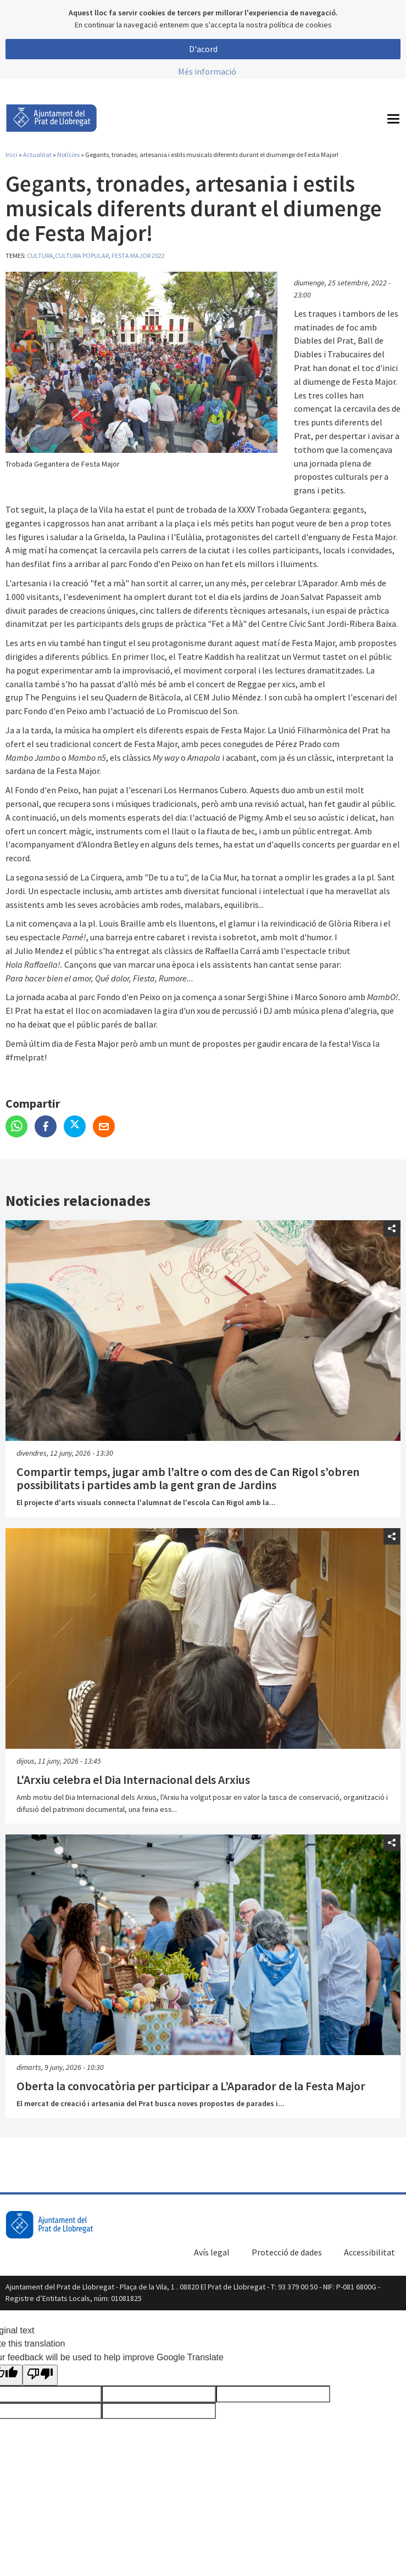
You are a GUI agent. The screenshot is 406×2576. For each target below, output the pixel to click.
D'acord (203, 48)
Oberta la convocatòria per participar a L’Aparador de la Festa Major (190, 2086)
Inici (11, 154)
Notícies (68, 154)
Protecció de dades (287, 2252)
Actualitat (37, 154)
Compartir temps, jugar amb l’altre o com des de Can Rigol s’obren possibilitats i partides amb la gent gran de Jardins (187, 1478)
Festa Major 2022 (138, 255)
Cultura (40, 255)
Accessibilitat (369, 2252)
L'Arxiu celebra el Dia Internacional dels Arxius (133, 1779)
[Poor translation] (40, 2375)
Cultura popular (82, 255)
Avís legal (212, 2252)
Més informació (207, 71)
